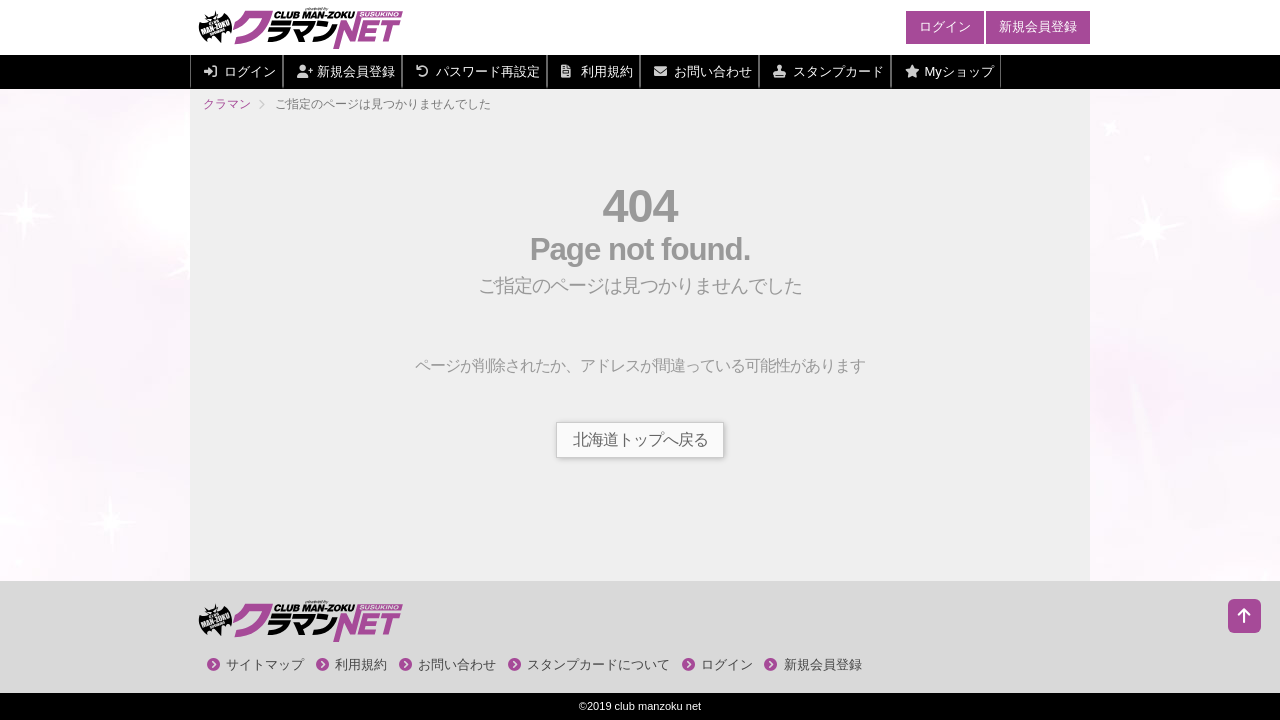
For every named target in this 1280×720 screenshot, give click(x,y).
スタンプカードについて (589, 664)
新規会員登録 (1038, 26)
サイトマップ (256, 664)
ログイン (945, 26)
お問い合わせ (448, 664)
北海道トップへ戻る (640, 439)
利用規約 (352, 664)
